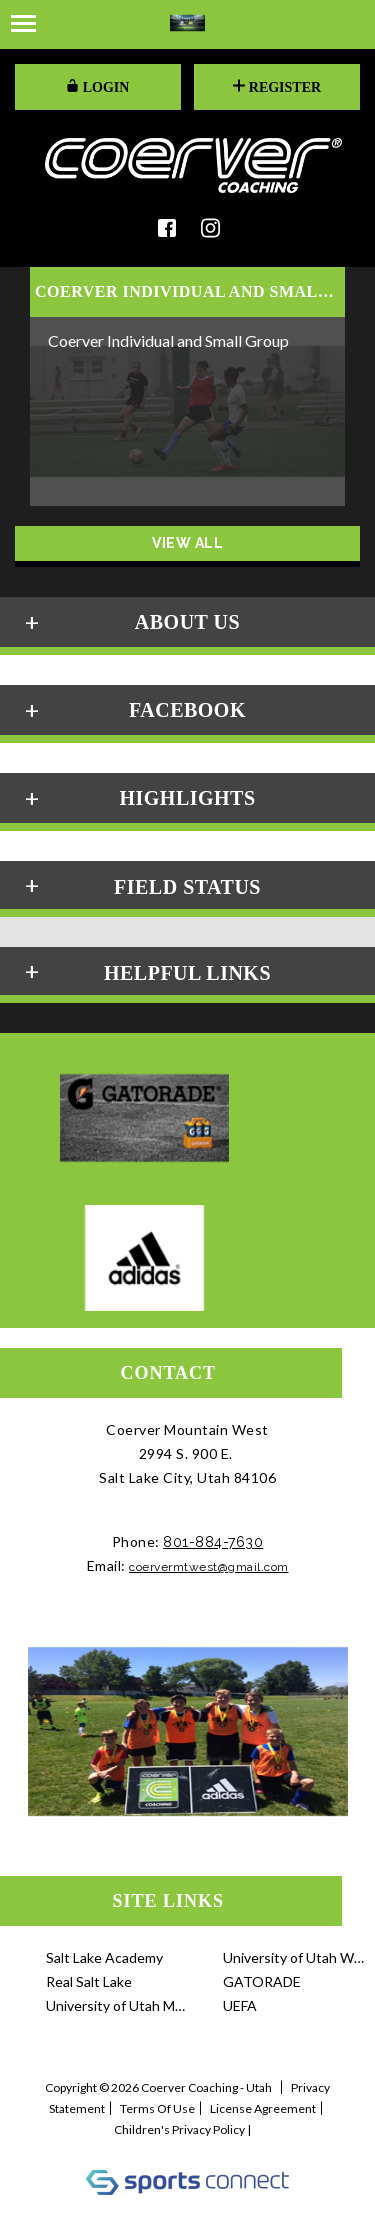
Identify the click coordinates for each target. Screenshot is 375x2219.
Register (277, 87)
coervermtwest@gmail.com (209, 1567)
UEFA (240, 2005)
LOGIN (97, 87)
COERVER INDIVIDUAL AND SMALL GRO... (187, 292)
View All (187, 543)
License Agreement (263, 2108)
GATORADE (262, 1981)
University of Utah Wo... (294, 1957)
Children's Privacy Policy (179, 2129)
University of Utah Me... (117, 2005)
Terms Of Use (157, 2108)
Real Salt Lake (89, 1981)
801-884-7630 (213, 1542)
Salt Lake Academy (104, 1957)
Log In (187, 2149)
